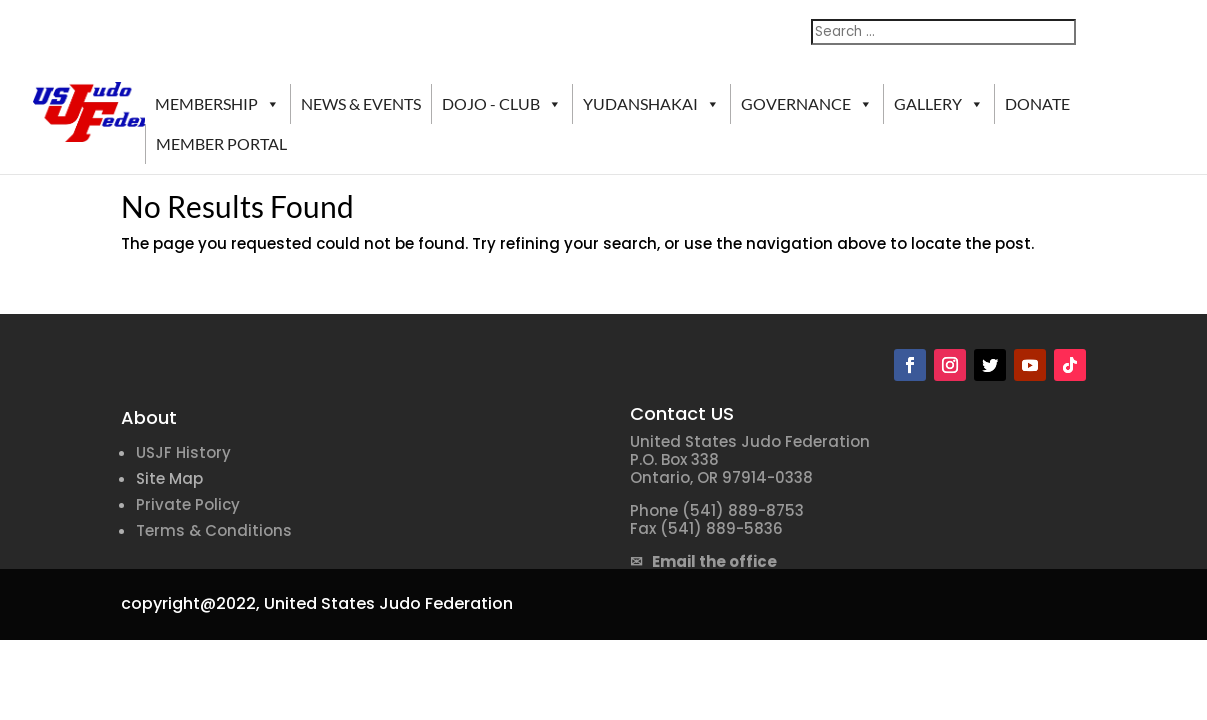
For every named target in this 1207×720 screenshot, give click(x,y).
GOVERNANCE (807, 104)
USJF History (183, 452)
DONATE (1037, 103)
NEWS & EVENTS (361, 103)
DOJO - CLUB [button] (502, 104)
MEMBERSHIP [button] (217, 104)
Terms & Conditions (214, 530)
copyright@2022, (190, 603)
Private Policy (188, 504)
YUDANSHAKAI (651, 104)
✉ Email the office (703, 561)
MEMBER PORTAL (221, 143)
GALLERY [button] (939, 104)
